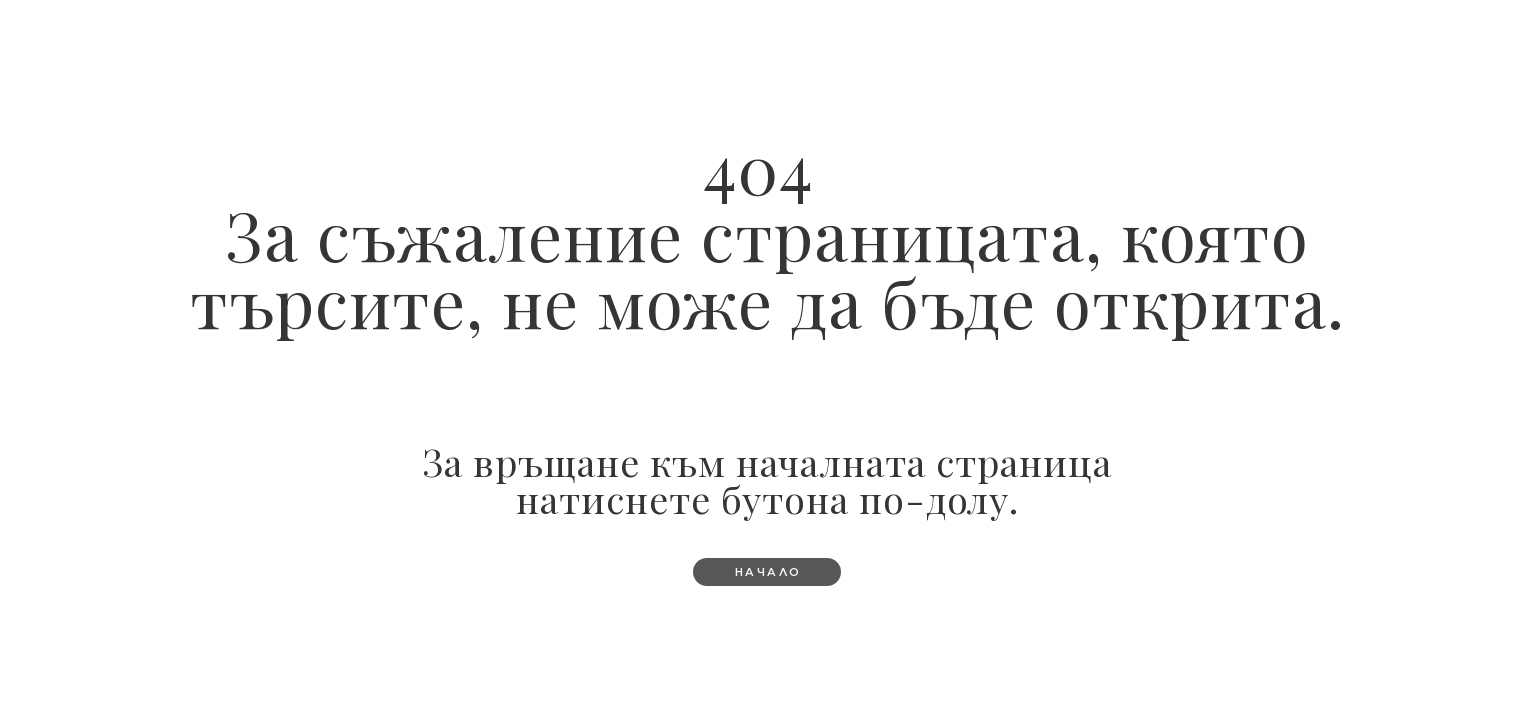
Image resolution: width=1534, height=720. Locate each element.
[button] (767, 572)
